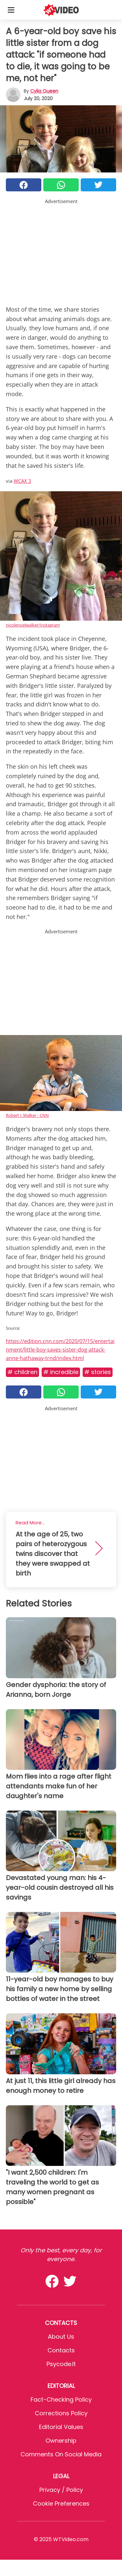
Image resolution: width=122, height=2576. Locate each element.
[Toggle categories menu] (11, 10)
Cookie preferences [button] (61, 2503)
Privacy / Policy (61, 2490)
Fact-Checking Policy (61, 2399)
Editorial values (61, 2427)
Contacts (61, 2350)
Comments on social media (61, 2454)
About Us (61, 2336)
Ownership (61, 2440)
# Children (22, 1372)
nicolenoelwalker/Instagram (33, 625)
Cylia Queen (44, 91)
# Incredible (60, 1372)
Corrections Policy (61, 2413)
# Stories (97, 1372)
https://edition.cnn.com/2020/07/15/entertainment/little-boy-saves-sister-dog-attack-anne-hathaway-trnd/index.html (60, 1349)
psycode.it (61, 2364)
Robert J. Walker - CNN (27, 1115)
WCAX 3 (22, 481)
